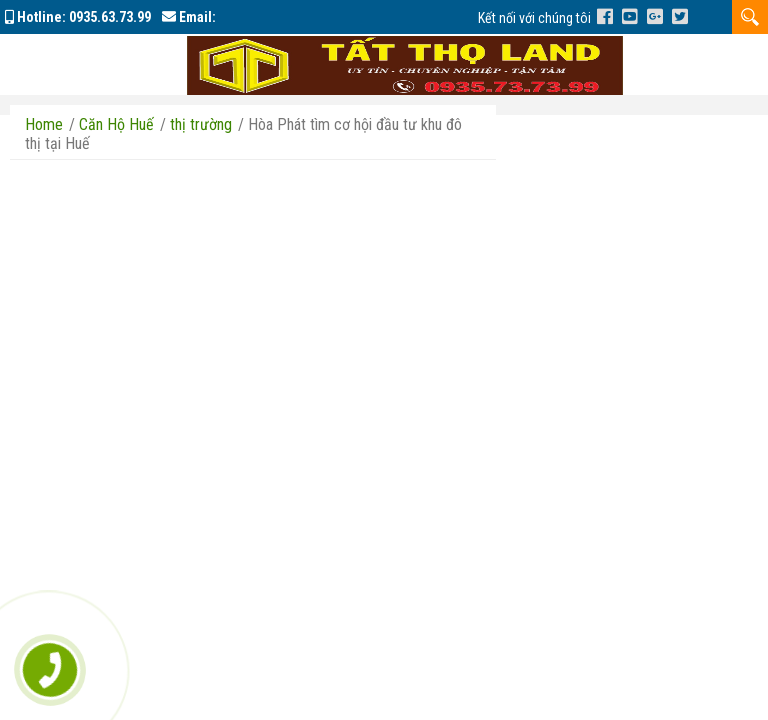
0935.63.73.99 (110, 17)
